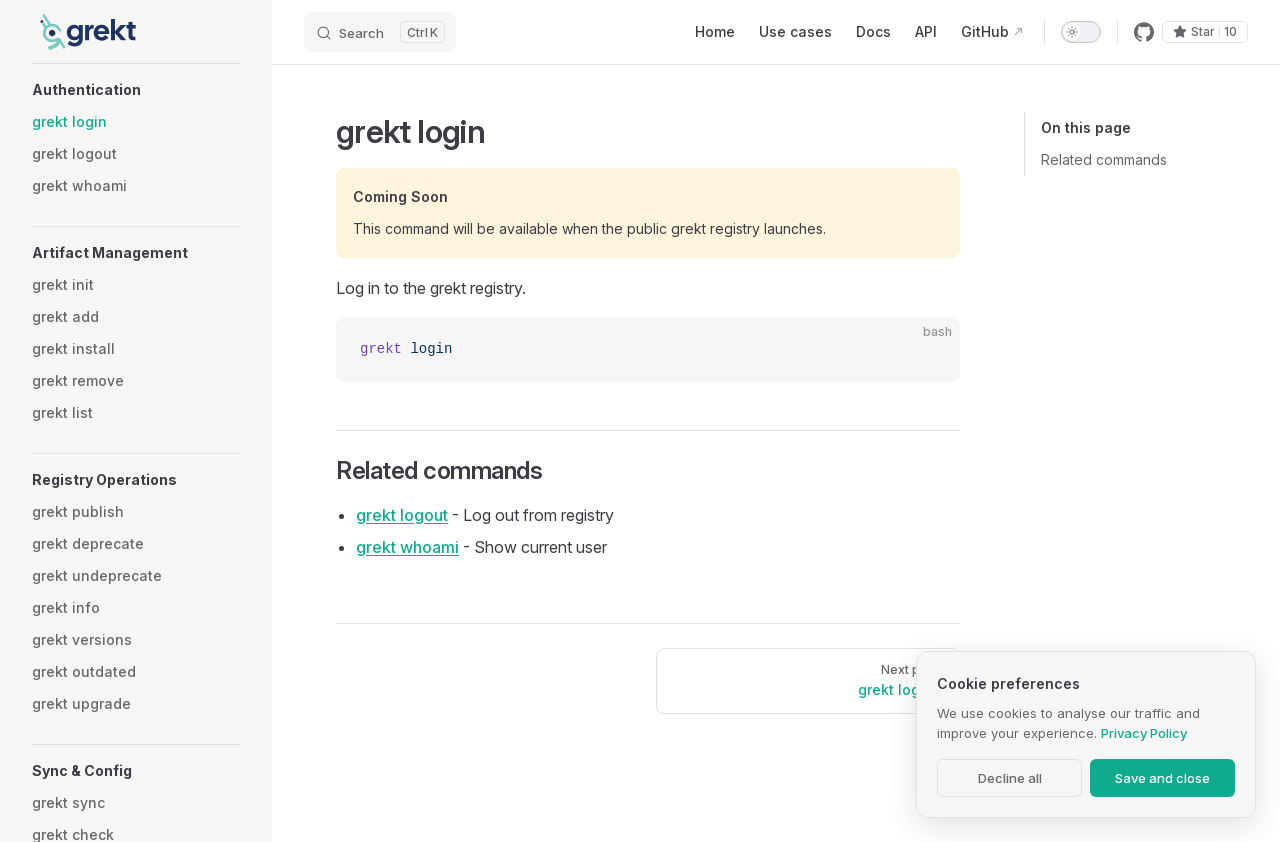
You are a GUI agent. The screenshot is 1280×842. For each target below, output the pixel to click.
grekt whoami (407, 547)
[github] (1144, 32)
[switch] (1081, 32)
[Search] (380, 32)
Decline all (1010, 778)
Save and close (1162, 778)
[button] (136, 90)
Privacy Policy (1144, 733)
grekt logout (402, 515)
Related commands (1104, 159)
